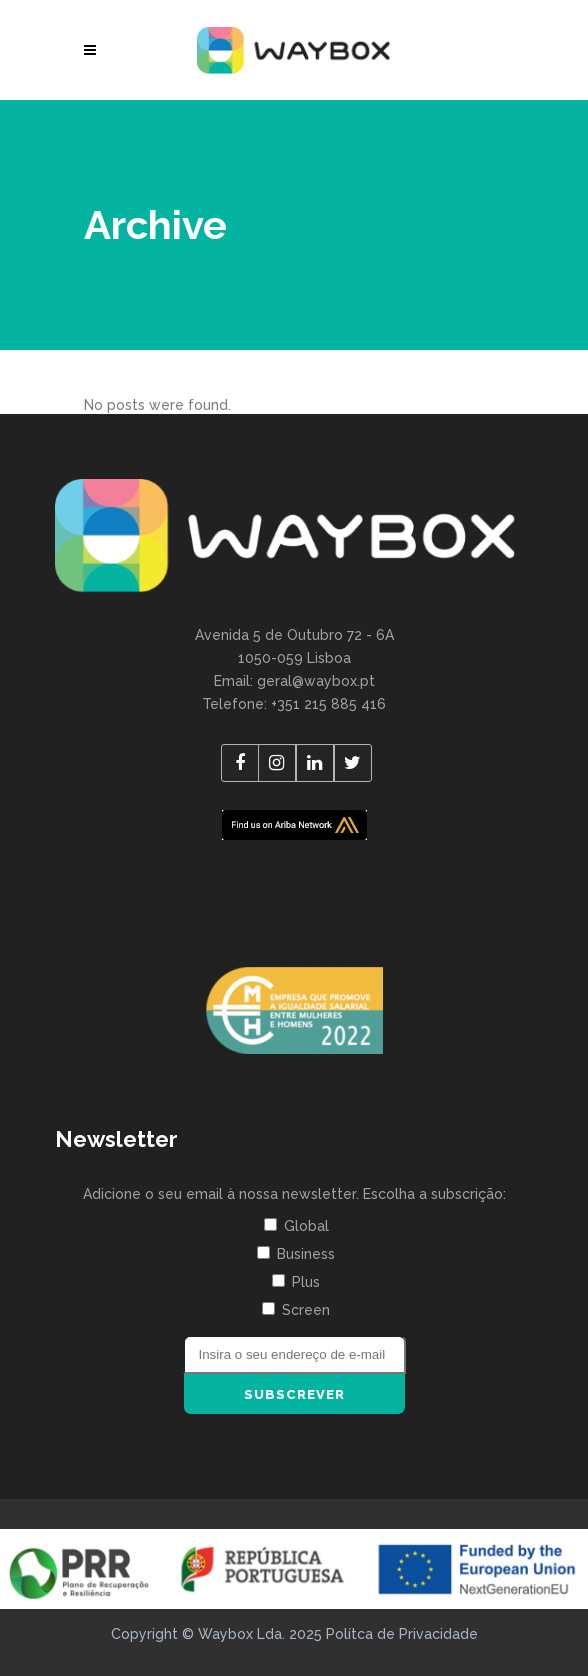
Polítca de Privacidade (402, 1634)
